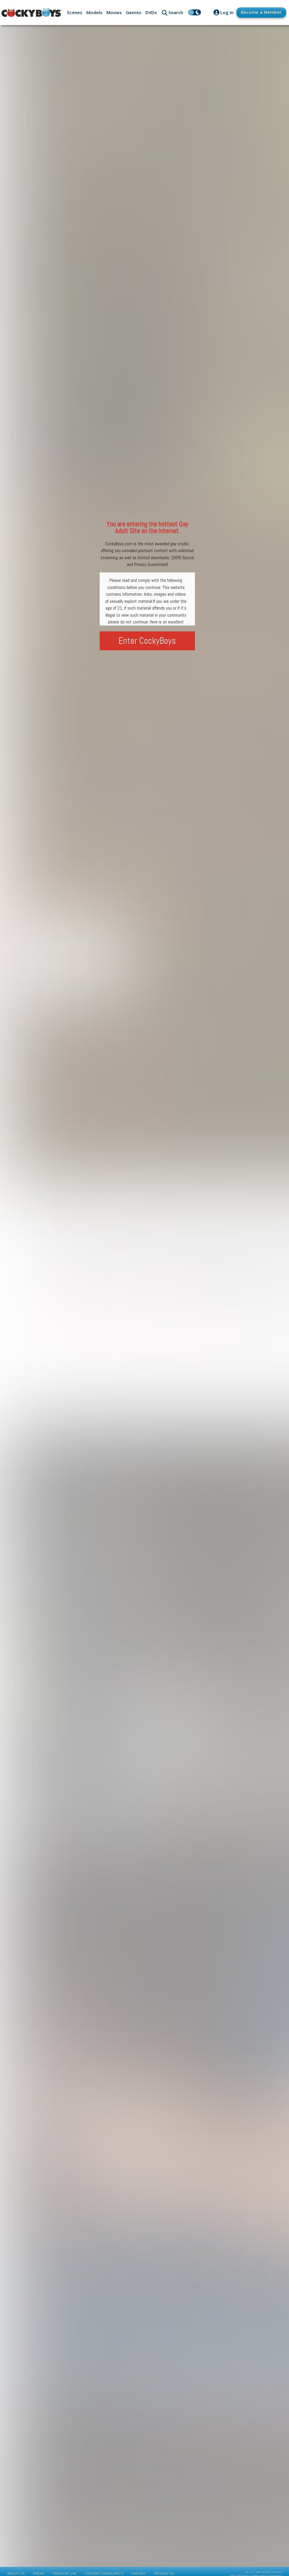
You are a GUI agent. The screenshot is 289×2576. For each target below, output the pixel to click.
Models (94, 12)
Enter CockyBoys (147, 640)
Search (175, 12)
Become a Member (261, 12)
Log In (227, 12)
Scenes (74, 12)
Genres (133, 12)
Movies (114, 12)
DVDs (151, 12)
